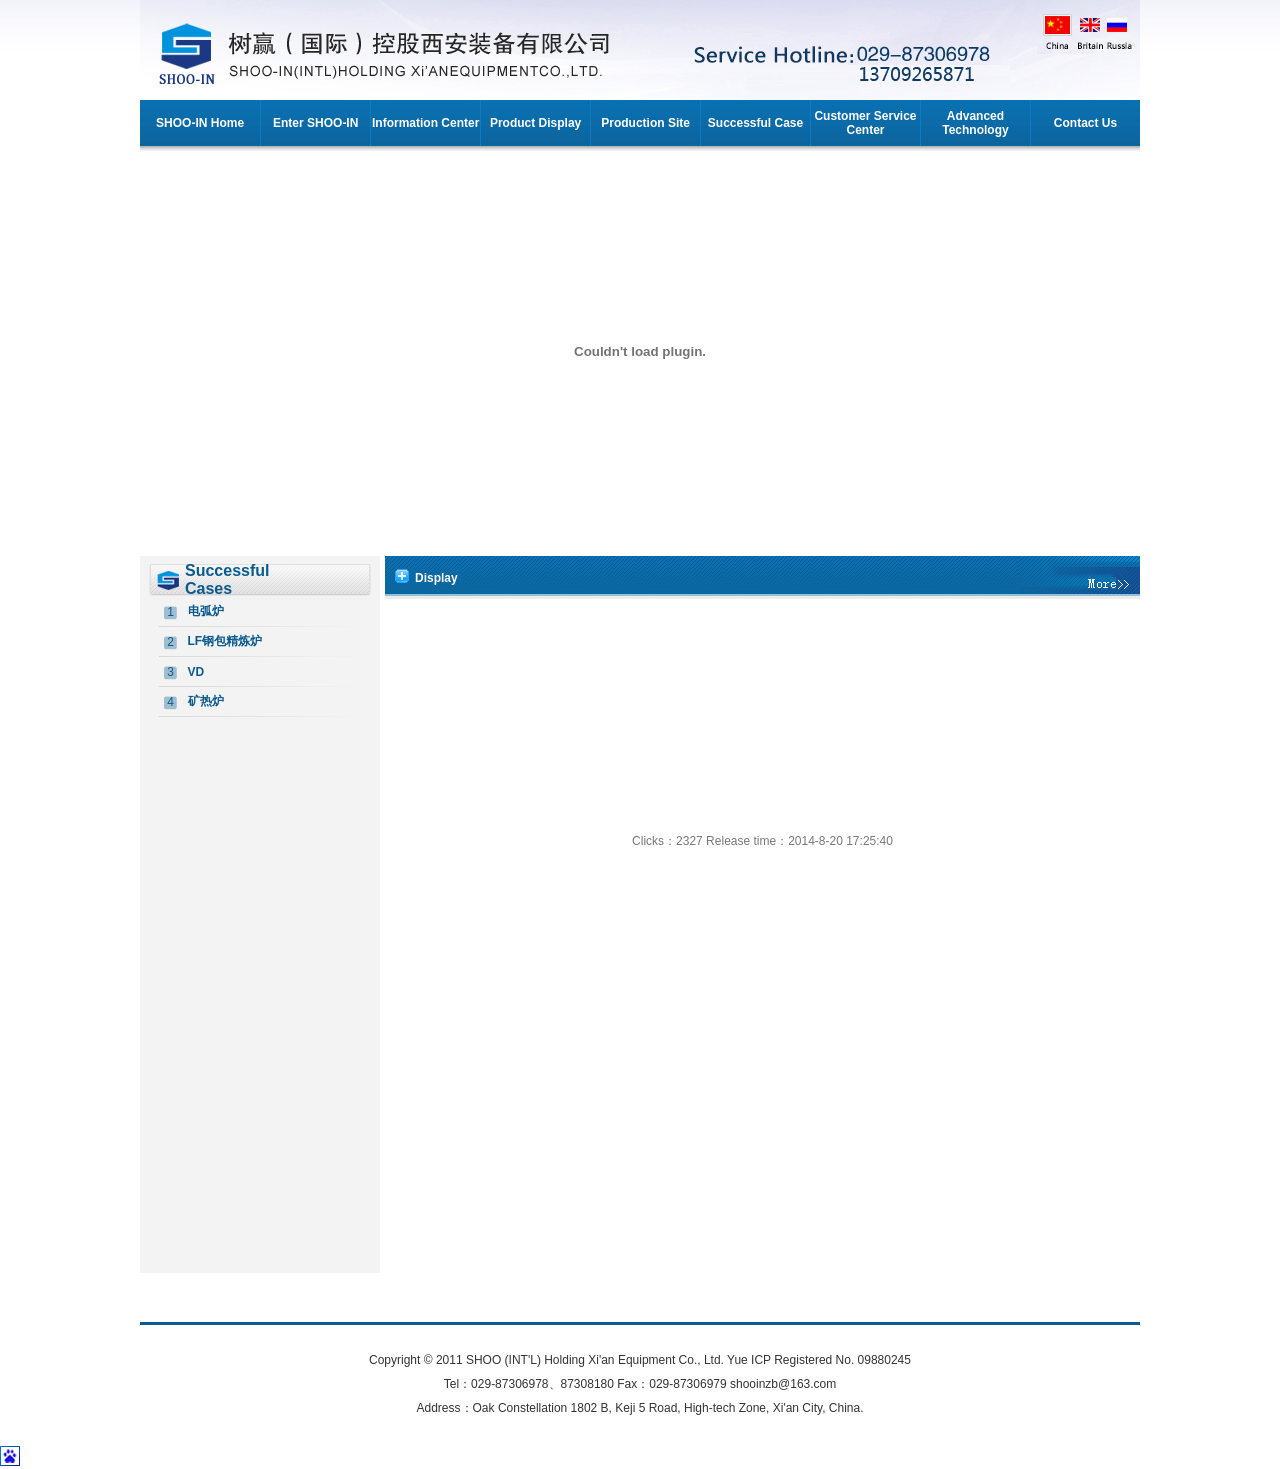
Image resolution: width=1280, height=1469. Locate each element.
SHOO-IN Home (200, 123)
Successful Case (755, 123)
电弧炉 (206, 611)
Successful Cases (227, 579)
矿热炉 (206, 701)
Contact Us (1085, 123)
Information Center (425, 123)
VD (196, 672)
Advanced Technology (975, 123)
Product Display (535, 123)
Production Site (645, 123)
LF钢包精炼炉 (225, 641)
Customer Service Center (865, 123)
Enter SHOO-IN (315, 123)
